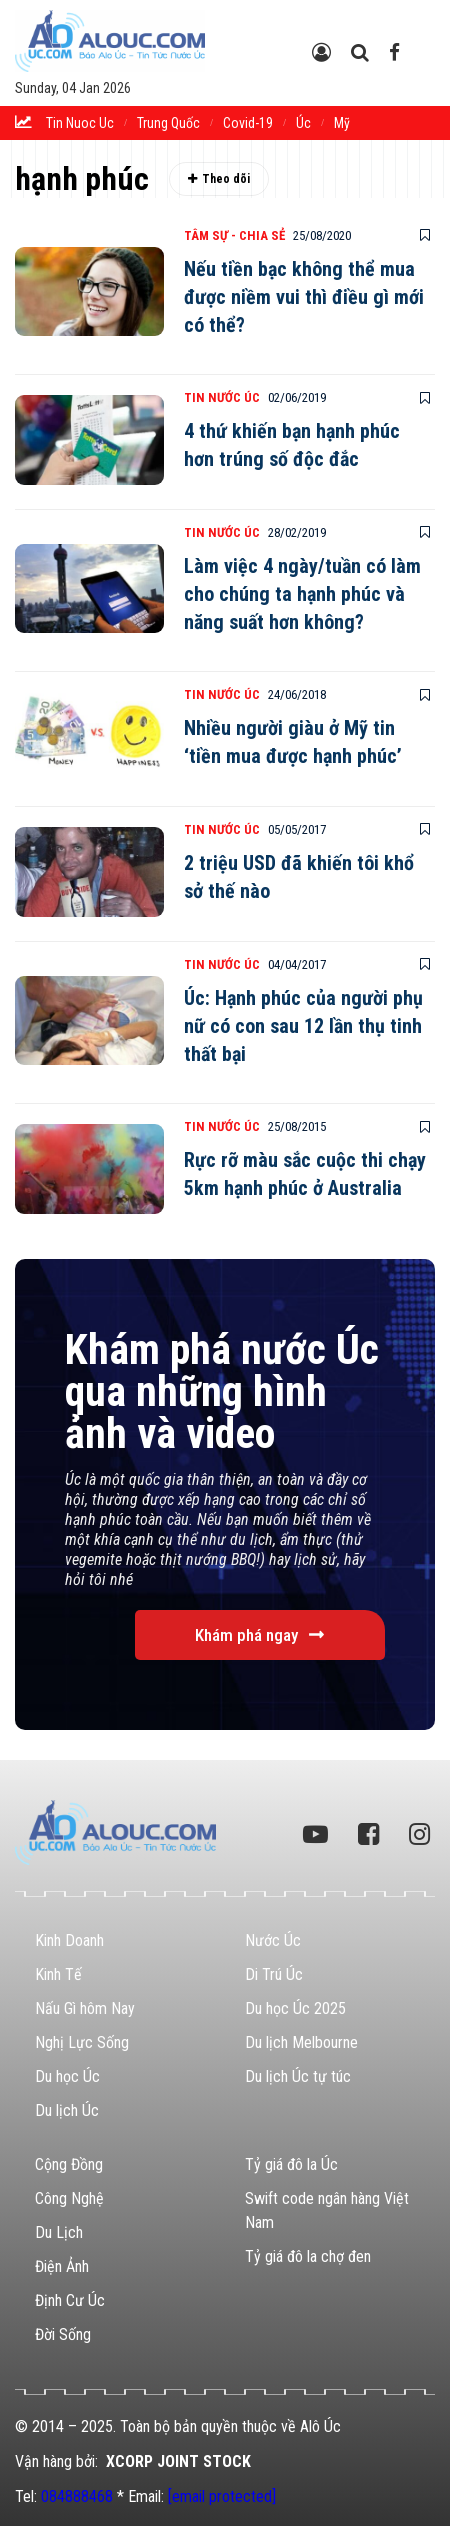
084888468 (77, 2496)
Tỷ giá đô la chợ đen (308, 2256)
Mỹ (342, 123)
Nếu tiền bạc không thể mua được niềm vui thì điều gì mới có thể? (304, 297)
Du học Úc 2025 (295, 2008)
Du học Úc (67, 2076)
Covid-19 (248, 123)
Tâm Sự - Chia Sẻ (234, 235)
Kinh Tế (58, 1974)
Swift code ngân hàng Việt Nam (327, 2210)
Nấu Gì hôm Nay (85, 2008)
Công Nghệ (69, 2198)
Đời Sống (63, 2334)
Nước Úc (273, 1940)
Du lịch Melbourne (301, 2042)
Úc (303, 123)
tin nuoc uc (80, 123)
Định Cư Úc (70, 2300)
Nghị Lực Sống (82, 2042)
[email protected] (222, 2496)
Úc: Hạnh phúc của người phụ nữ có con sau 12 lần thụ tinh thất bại (303, 1026)
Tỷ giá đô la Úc (291, 2164)
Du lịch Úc (67, 2110)
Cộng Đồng (69, 2164)
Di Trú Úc (274, 1974)
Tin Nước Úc (222, 397)
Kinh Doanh (69, 1940)
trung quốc (168, 123)
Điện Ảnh (62, 2266)
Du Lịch (59, 2232)
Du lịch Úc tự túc (298, 2076)
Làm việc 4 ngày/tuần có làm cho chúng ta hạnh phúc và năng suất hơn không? (302, 594)
